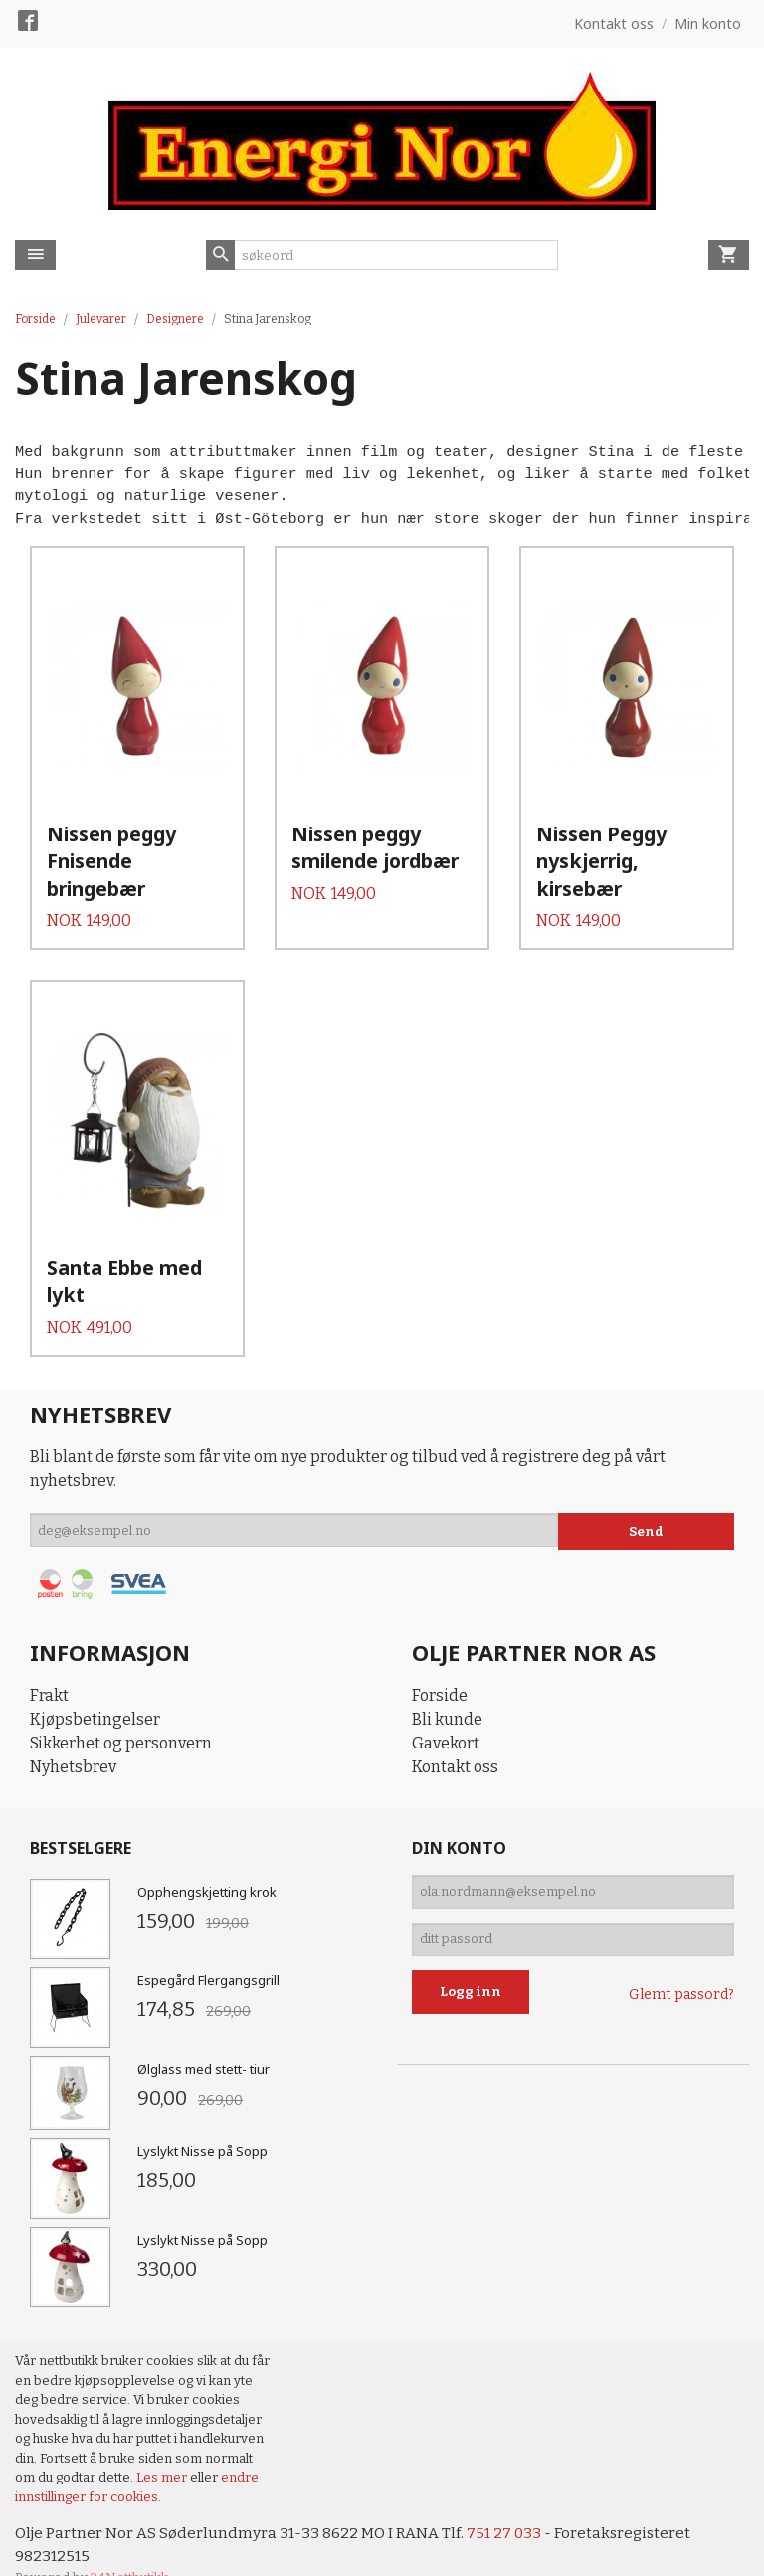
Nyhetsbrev (73, 1733)
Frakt (49, 1661)
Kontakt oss (455, 1733)
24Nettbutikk (129, 2546)
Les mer (163, 2444)
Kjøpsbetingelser (95, 1685)
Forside (35, 319)
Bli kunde (447, 1685)
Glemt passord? (681, 1971)
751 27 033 (510, 2500)
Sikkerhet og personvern (121, 1709)
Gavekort (445, 1709)
